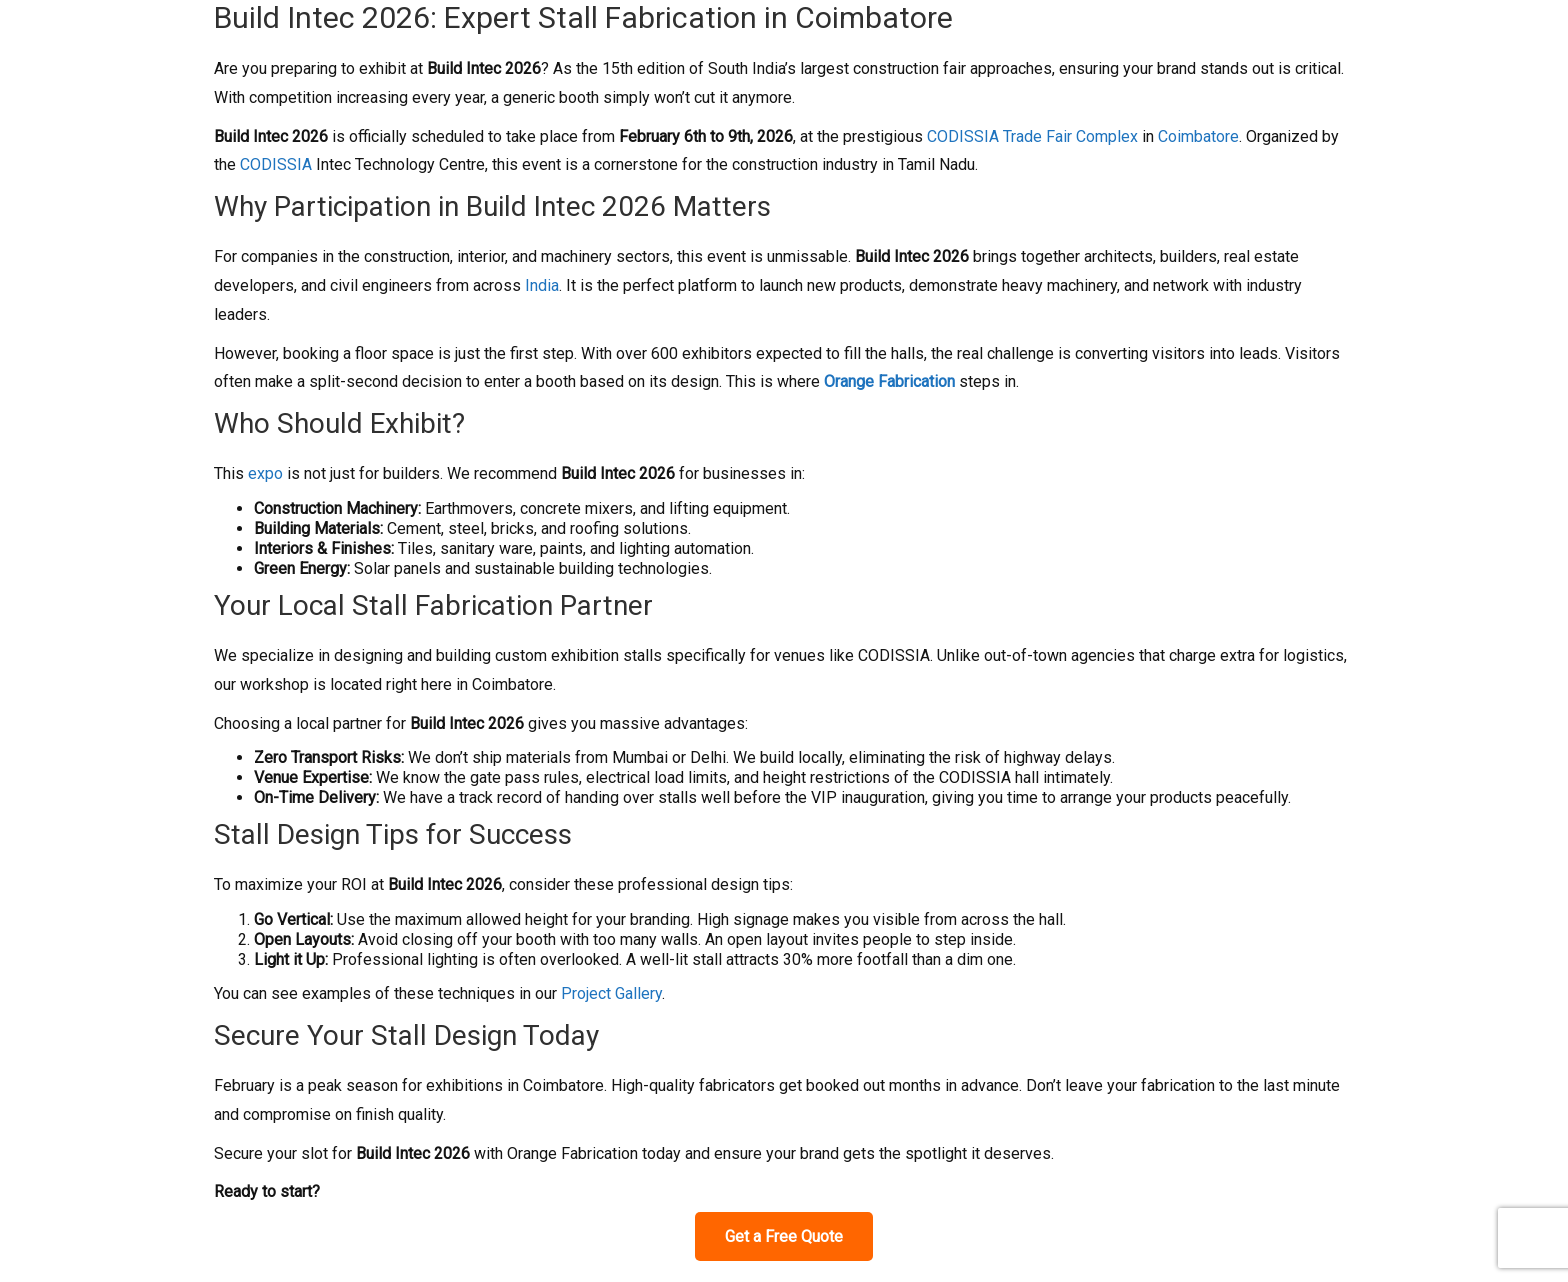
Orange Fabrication (889, 381)
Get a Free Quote (784, 1236)
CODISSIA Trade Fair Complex (1032, 136)
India (542, 285)
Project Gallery (611, 993)
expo (265, 473)
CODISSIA (276, 164)
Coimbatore (1198, 136)
